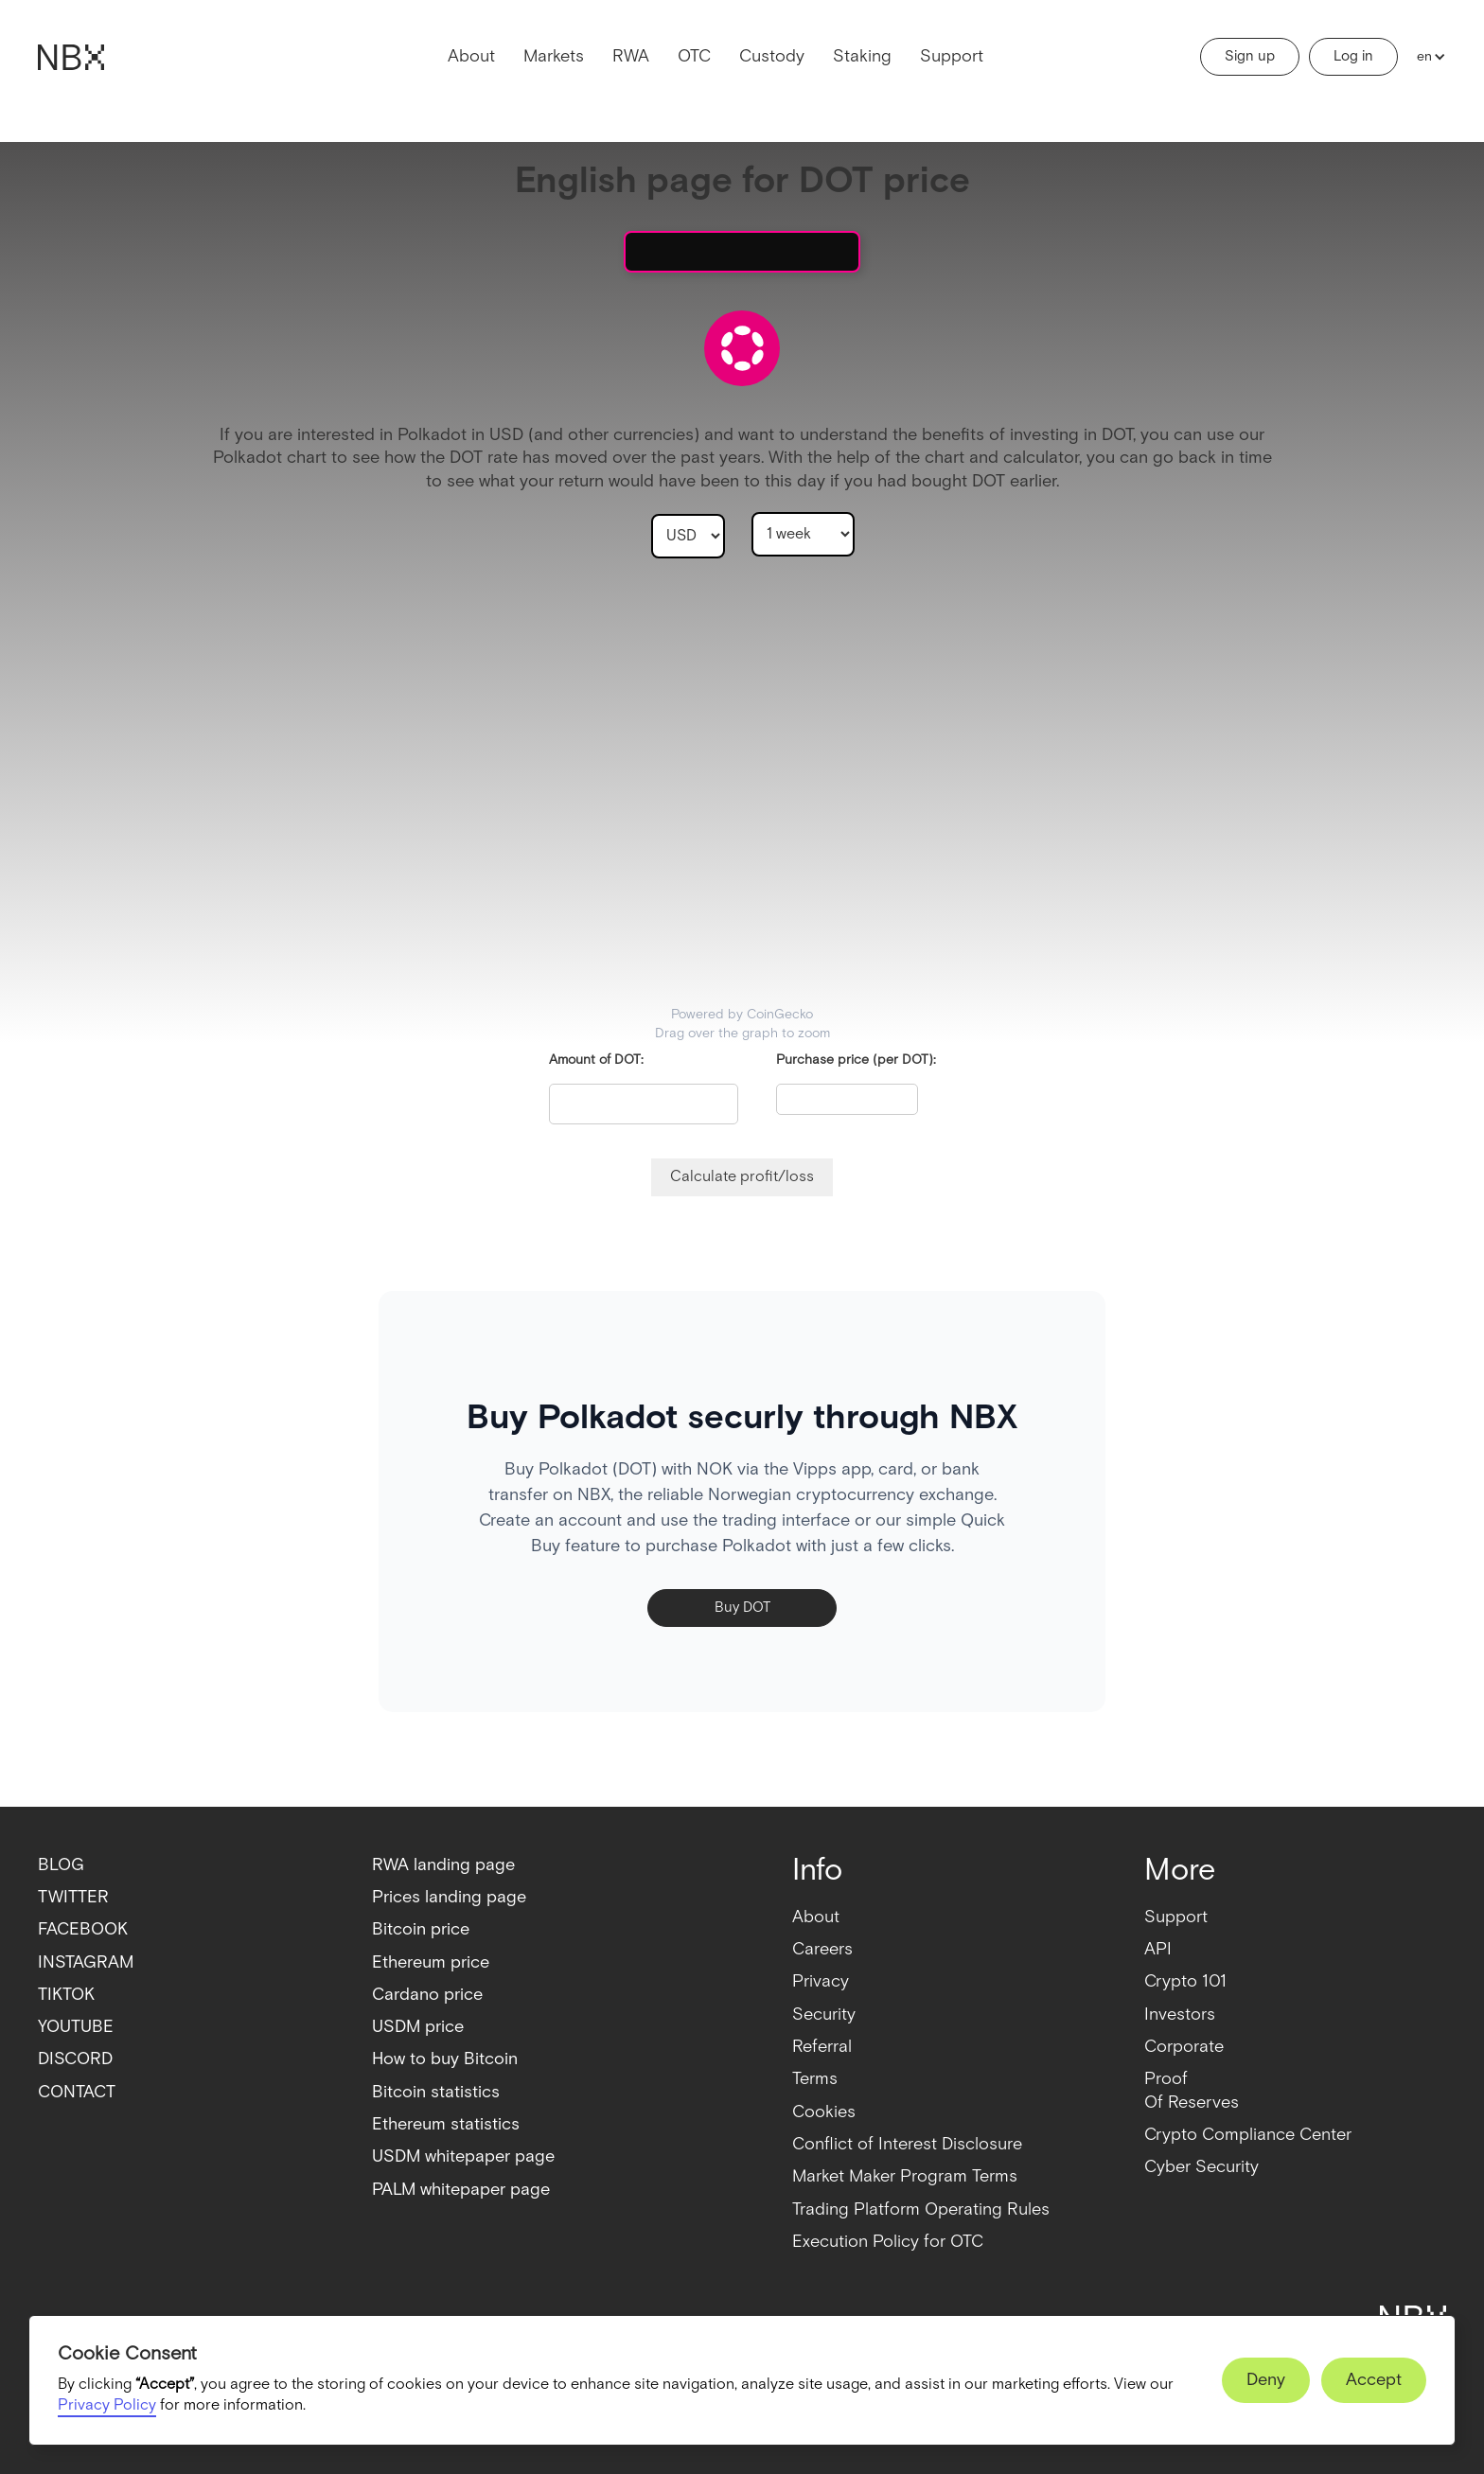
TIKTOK (66, 1995)
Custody (771, 56)
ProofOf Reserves (1191, 2090)
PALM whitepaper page (461, 2189)
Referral (822, 2047)
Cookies (824, 2112)
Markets (553, 56)
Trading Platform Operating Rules (921, 2209)
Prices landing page (449, 1897)
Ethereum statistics (446, 2124)
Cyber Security (1201, 2167)
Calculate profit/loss (742, 1177)
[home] (71, 57)
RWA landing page (443, 1865)
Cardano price (427, 1995)
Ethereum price (430, 1962)
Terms (815, 2079)
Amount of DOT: (596, 1060)
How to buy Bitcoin (445, 2059)
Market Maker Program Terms (904, 2176)
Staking (862, 56)
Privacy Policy (107, 2405)
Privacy (820, 1981)
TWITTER (73, 1897)
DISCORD (75, 2059)
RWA (630, 56)
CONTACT (76, 2092)
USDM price (418, 2027)
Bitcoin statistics (436, 2092)
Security (824, 2014)
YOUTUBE (76, 2027)
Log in (1353, 56)
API (1158, 1949)
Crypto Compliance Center (1248, 2135)
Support (951, 56)
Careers (822, 1949)
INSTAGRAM (85, 1962)
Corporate (1184, 2047)
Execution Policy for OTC (887, 2242)
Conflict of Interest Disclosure (907, 2144)
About (471, 56)
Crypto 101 (1185, 1981)
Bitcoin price (420, 1929)
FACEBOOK (83, 1929)
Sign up (1250, 56)
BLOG (61, 1865)
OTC (694, 56)
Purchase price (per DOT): (856, 1060)
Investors (1179, 2014)
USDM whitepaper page (463, 2156)
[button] (1426, 56)
